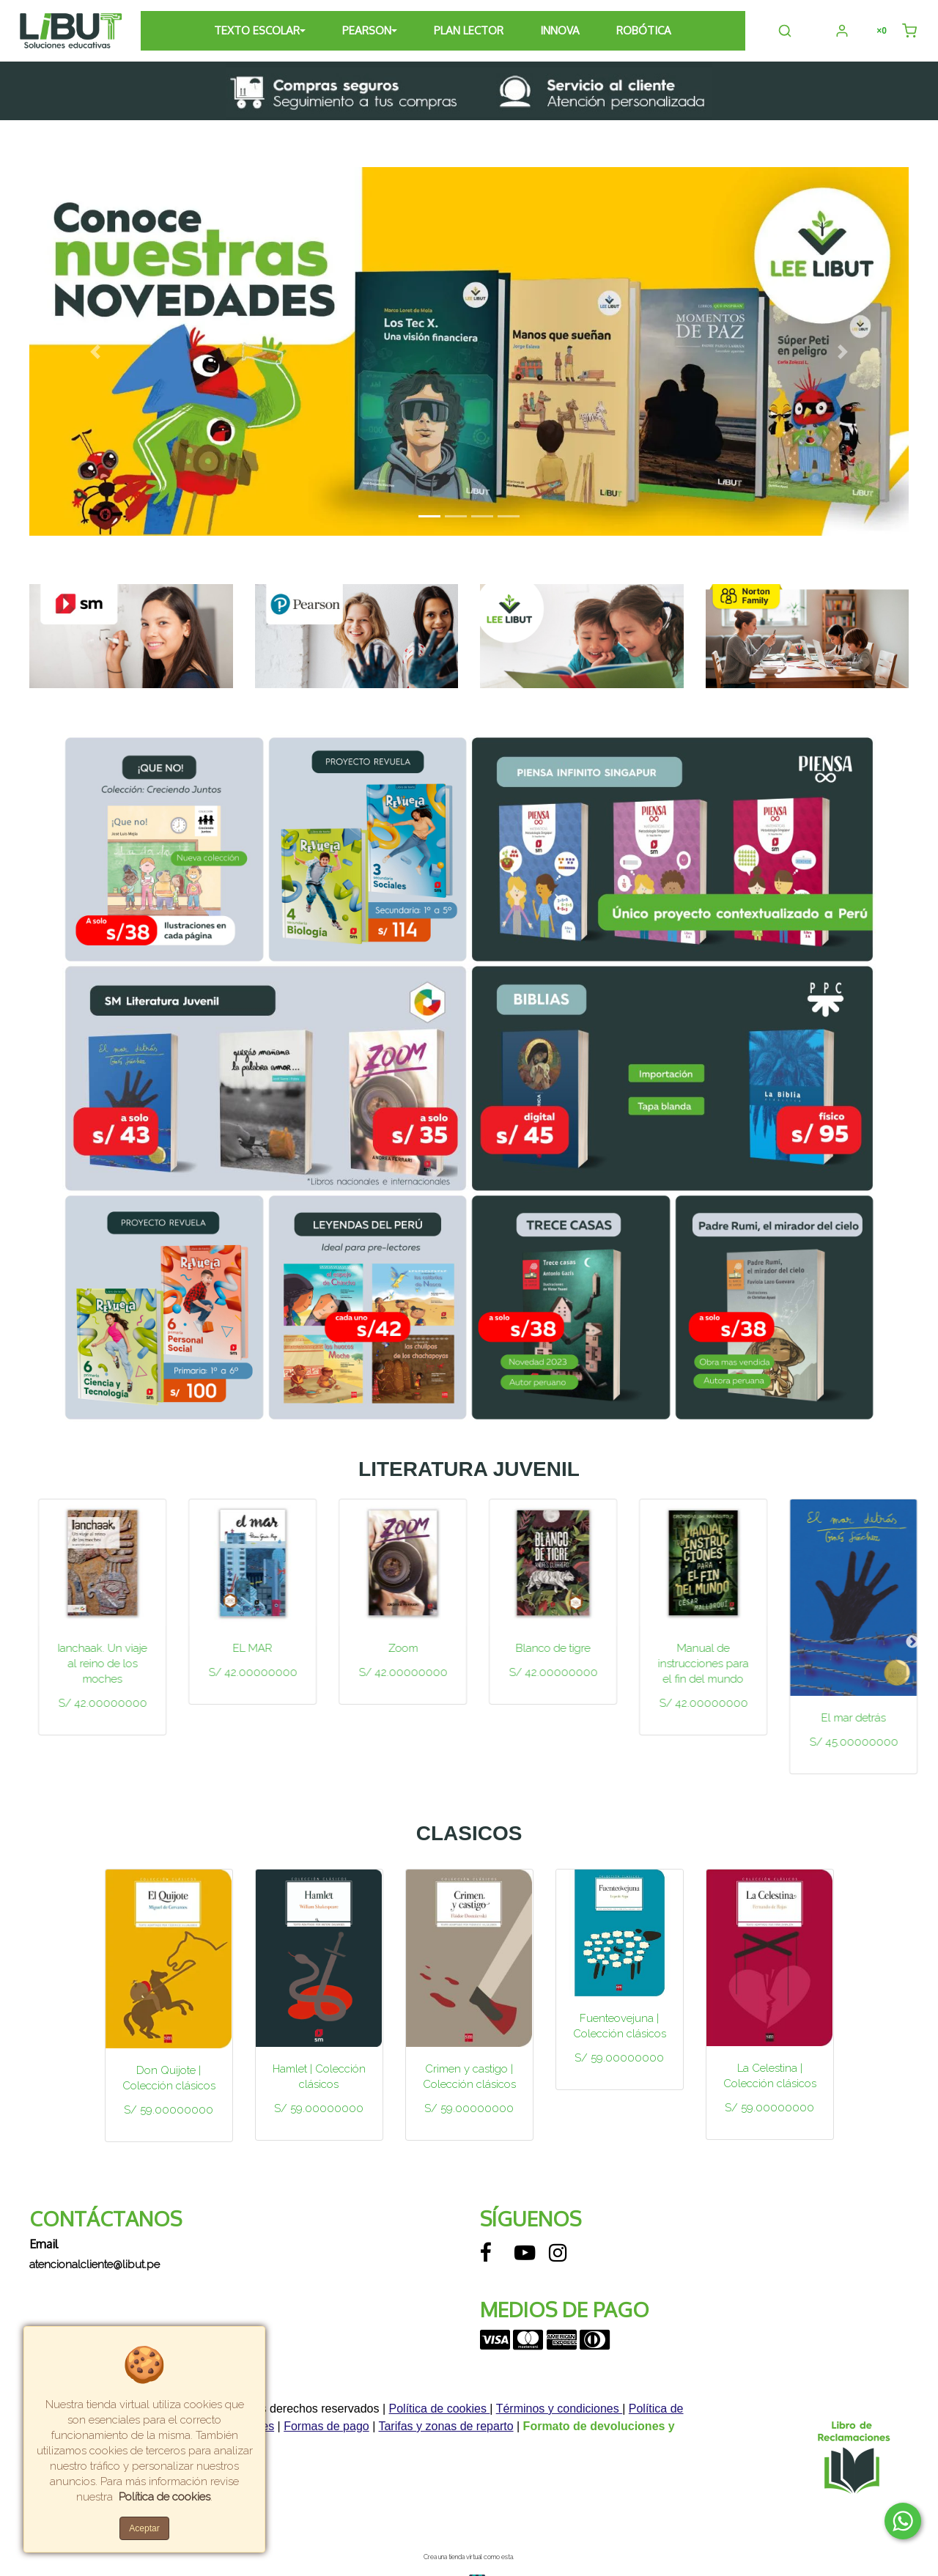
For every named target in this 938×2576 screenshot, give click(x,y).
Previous (25, 1642)
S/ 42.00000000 (93, 1687)
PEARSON (367, 30)
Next (912, 1642)
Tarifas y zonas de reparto (445, 2426)
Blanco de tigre (694, 1648)
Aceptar (144, 2528)
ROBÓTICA (644, 30)
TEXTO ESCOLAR (257, 30)
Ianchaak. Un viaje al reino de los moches (244, 1664)
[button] (95, 351)
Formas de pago (326, 2426)
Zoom (544, 1648)
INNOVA (560, 30)
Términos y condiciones (559, 2408)
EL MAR (394, 1648)
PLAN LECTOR (469, 30)
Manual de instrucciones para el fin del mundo (844, 1664)
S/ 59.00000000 (168, 2109)
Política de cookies (439, 2408)
